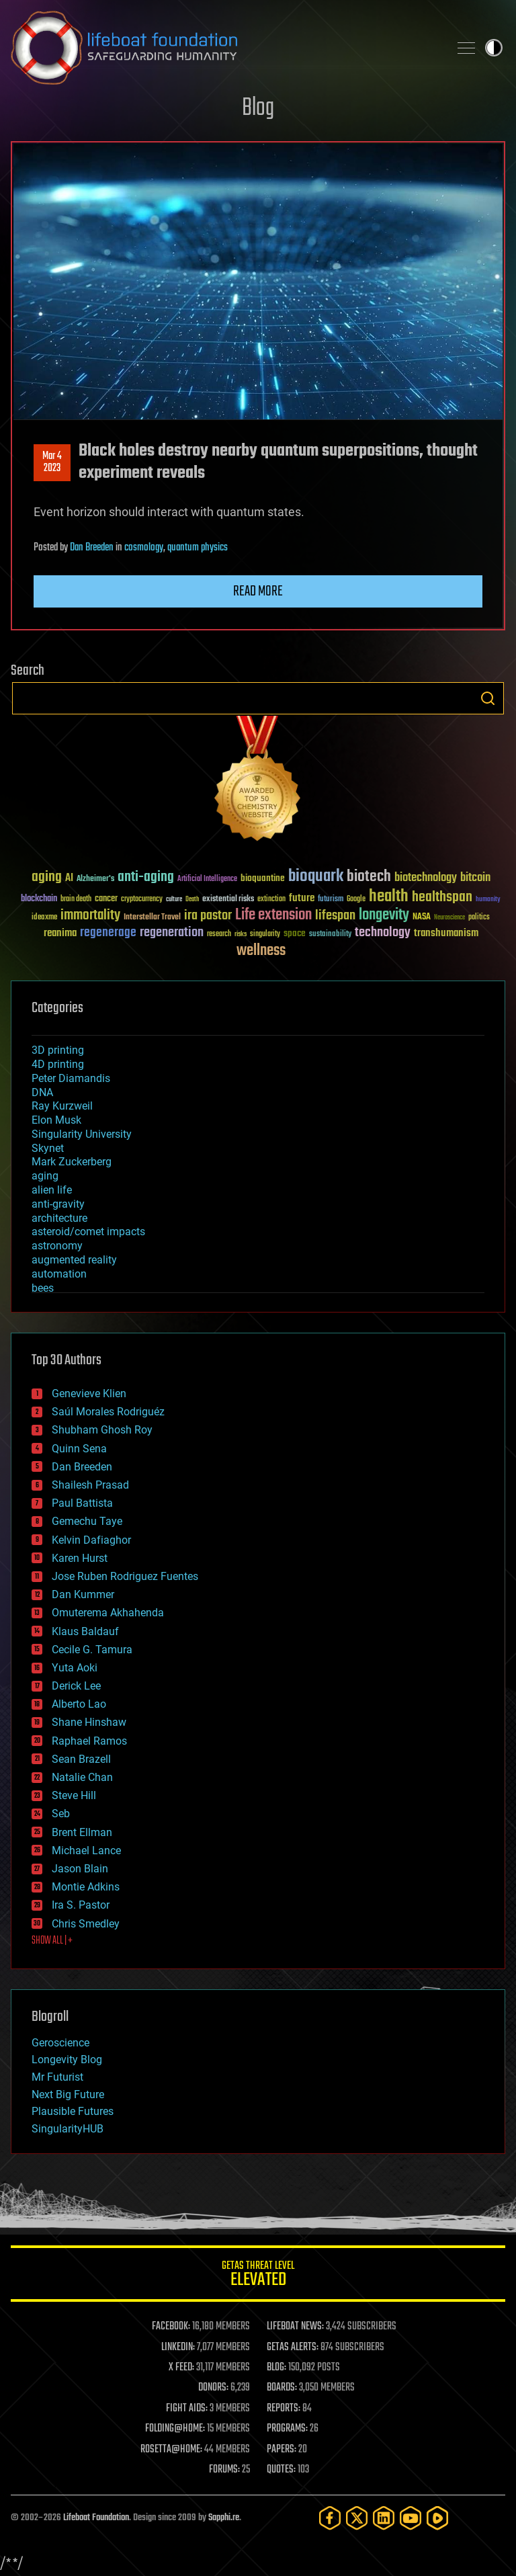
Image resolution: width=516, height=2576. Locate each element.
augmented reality (74, 1259)
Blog (258, 108)
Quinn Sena (79, 1448)
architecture (59, 1218)
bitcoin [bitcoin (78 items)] (475, 878)
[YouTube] (410, 2518)
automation (59, 1274)
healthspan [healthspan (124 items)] (442, 897)
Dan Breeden (92, 547)
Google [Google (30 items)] (356, 899)
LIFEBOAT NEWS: (295, 2326)
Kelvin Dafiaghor (91, 1540)
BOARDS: (282, 2388)
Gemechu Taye (87, 1521)
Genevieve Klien (89, 1393)
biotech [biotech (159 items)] (369, 877)
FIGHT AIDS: (187, 2408)
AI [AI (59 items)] (69, 878)
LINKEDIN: (178, 2347)
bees (43, 1288)
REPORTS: (283, 2408)
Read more (258, 591)
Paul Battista (82, 1503)
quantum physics (197, 547)
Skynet (48, 1148)
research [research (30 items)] (219, 934)
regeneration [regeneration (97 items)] (172, 932)
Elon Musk (56, 1120)
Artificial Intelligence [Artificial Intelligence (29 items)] (207, 879)
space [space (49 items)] (295, 933)
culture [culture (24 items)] (174, 899)
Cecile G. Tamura (92, 1649)
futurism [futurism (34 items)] (330, 900)
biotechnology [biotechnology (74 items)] (425, 878)
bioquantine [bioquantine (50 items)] (263, 878)
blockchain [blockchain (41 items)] (39, 899)
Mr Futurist (57, 2077)
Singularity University (82, 1134)
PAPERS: (281, 2449)
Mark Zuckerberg (72, 1161)
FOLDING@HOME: (175, 2429)
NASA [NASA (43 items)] (422, 917)
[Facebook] (330, 2518)
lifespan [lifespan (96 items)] (335, 915)
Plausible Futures (73, 2111)
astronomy (57, 1245)
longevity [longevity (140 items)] (384, 915)
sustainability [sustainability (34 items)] (330, 935)
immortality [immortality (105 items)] (90, 915)
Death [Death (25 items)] (192, 899)
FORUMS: (224, 2470)
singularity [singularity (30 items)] (265, 934)
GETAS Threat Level (258, 2275)
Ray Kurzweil (62, 1105)
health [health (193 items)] (388, 897)
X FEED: (181, 2367)
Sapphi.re (223, 2518)
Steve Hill (74, 1795)
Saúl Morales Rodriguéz (108, 1411)
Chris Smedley (86, 1923)
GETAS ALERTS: (292, 2347)
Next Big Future (68, 2094)
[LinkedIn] (383, 2518)
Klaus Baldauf (85, 1631)
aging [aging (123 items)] (47, 877)
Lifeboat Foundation (96, 2518)
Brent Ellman (82, 1832)
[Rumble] (437, 2518)
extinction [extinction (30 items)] (271, 899)
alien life (52, 1189)
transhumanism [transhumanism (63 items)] (446, 933)
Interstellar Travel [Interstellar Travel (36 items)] (152, 918)
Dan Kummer (83, 1594)
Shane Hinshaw (89, 1722)
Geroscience (60, 2042)
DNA (42, 1092)
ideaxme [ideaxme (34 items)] (44, 918)
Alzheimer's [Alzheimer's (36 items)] (95, 879)
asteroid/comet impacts (88, 1231)
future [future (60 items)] (301, 898)
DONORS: (213, 2388)
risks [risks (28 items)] (240, 934)
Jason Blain (80, 1868)
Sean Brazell (81, 1759)
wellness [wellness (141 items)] (261, 951)
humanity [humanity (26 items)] (488, 900)
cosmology (143, 547)
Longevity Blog (67, 2059)
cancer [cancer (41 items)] (106, 899)
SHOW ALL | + (52, 1941)
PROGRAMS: (287, 2429)
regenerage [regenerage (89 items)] (108, 932)
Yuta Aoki (74, 1667)
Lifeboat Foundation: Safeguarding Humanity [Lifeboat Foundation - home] (224, 48)
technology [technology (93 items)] (383, 933)
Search (488, 698)
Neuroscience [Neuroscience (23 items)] (449, 918)
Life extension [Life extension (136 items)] (273, 915)
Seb (61, 1813)
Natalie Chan (82, 1777)
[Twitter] (357, 2518)
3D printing (58, 1050)
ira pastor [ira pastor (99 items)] (208, 915)
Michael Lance (86, 1850)
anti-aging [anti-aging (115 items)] (146, 877)
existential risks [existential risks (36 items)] (228, 900)
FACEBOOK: (171, 2326)
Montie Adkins (86, 1886)
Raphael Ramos (89, 1741)
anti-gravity (58, 1204)
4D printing (58, 1064)
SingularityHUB (67, 2128)
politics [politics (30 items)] (479, 917)
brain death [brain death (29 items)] (75, 899)
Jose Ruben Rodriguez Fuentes (125, 1576)
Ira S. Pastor (81, 1905)
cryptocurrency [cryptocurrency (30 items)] (142, 899)
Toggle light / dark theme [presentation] (494, 47)
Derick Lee (76, 1685)
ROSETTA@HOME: (171, 2449)
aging (45, 1175)
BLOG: (276, 2367)
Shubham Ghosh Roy (102, 1429)
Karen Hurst (80, 1558)
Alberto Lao (79, 1704)
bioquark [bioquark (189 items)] (315, 876)
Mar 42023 (52, 462)
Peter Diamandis (71, 1078)
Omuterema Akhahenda (108, 1612)
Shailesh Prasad (90, 1485)
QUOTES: (281, 2470)
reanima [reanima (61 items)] (60, 933)
